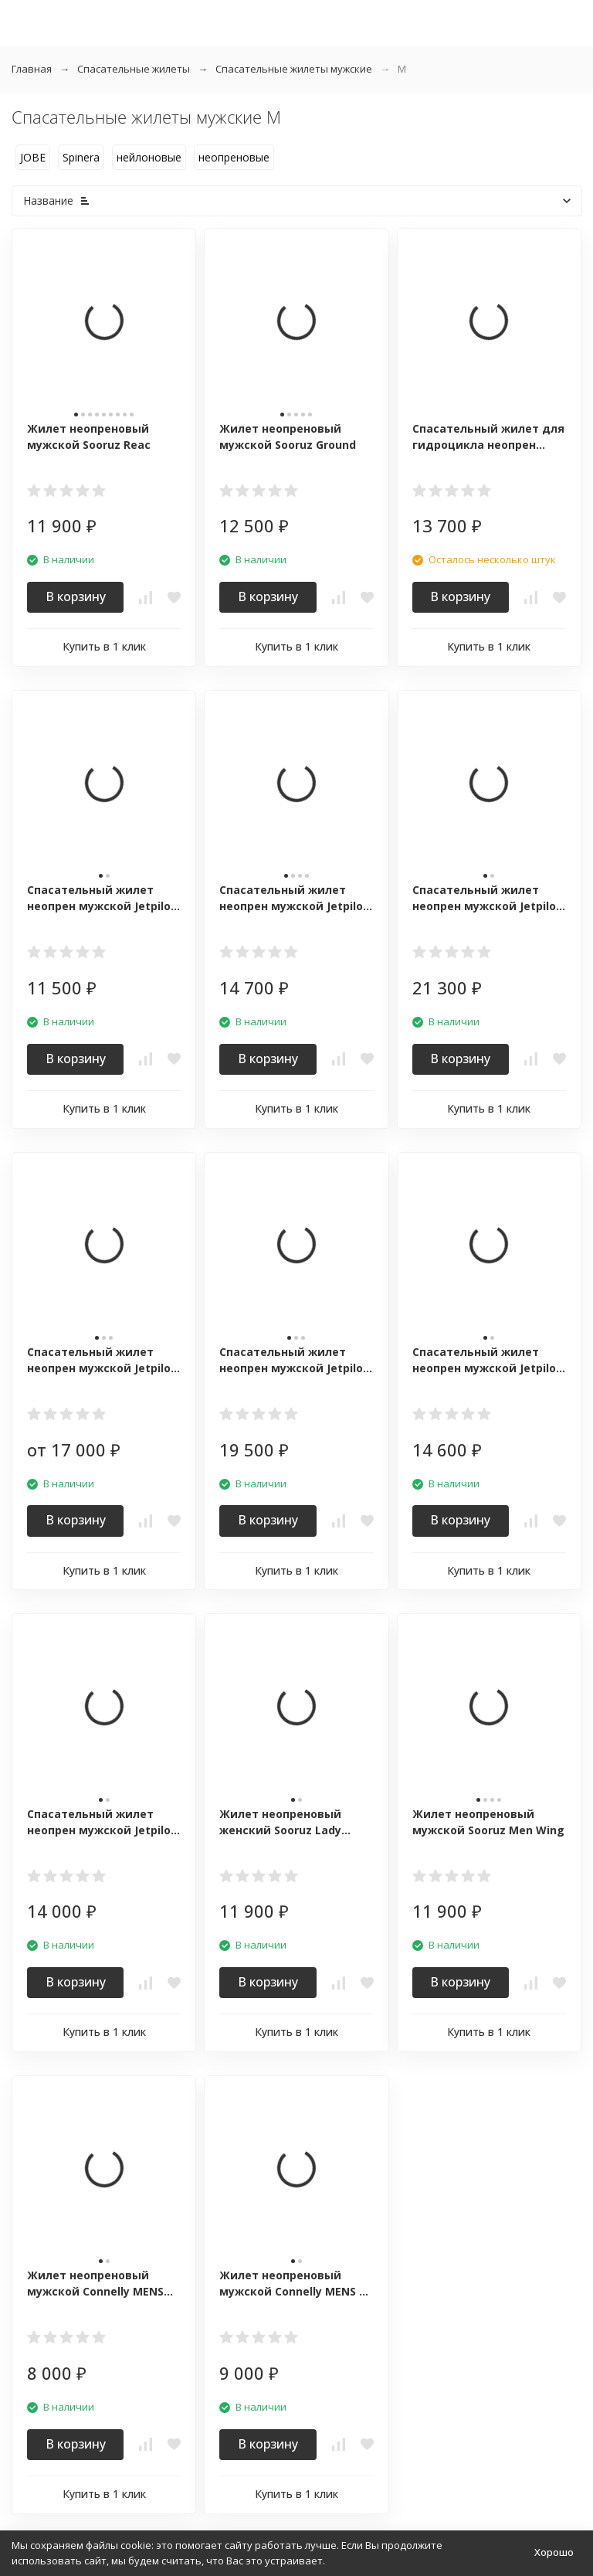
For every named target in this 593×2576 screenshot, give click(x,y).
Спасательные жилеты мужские (293, 69)
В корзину (76, 596)
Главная (32, 69)
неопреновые (233, 157)
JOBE (33, 157)
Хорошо (554, 2552)
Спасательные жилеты (133, 69)
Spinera (81, 157)
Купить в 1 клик (104, 646)
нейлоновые (149, 157)
